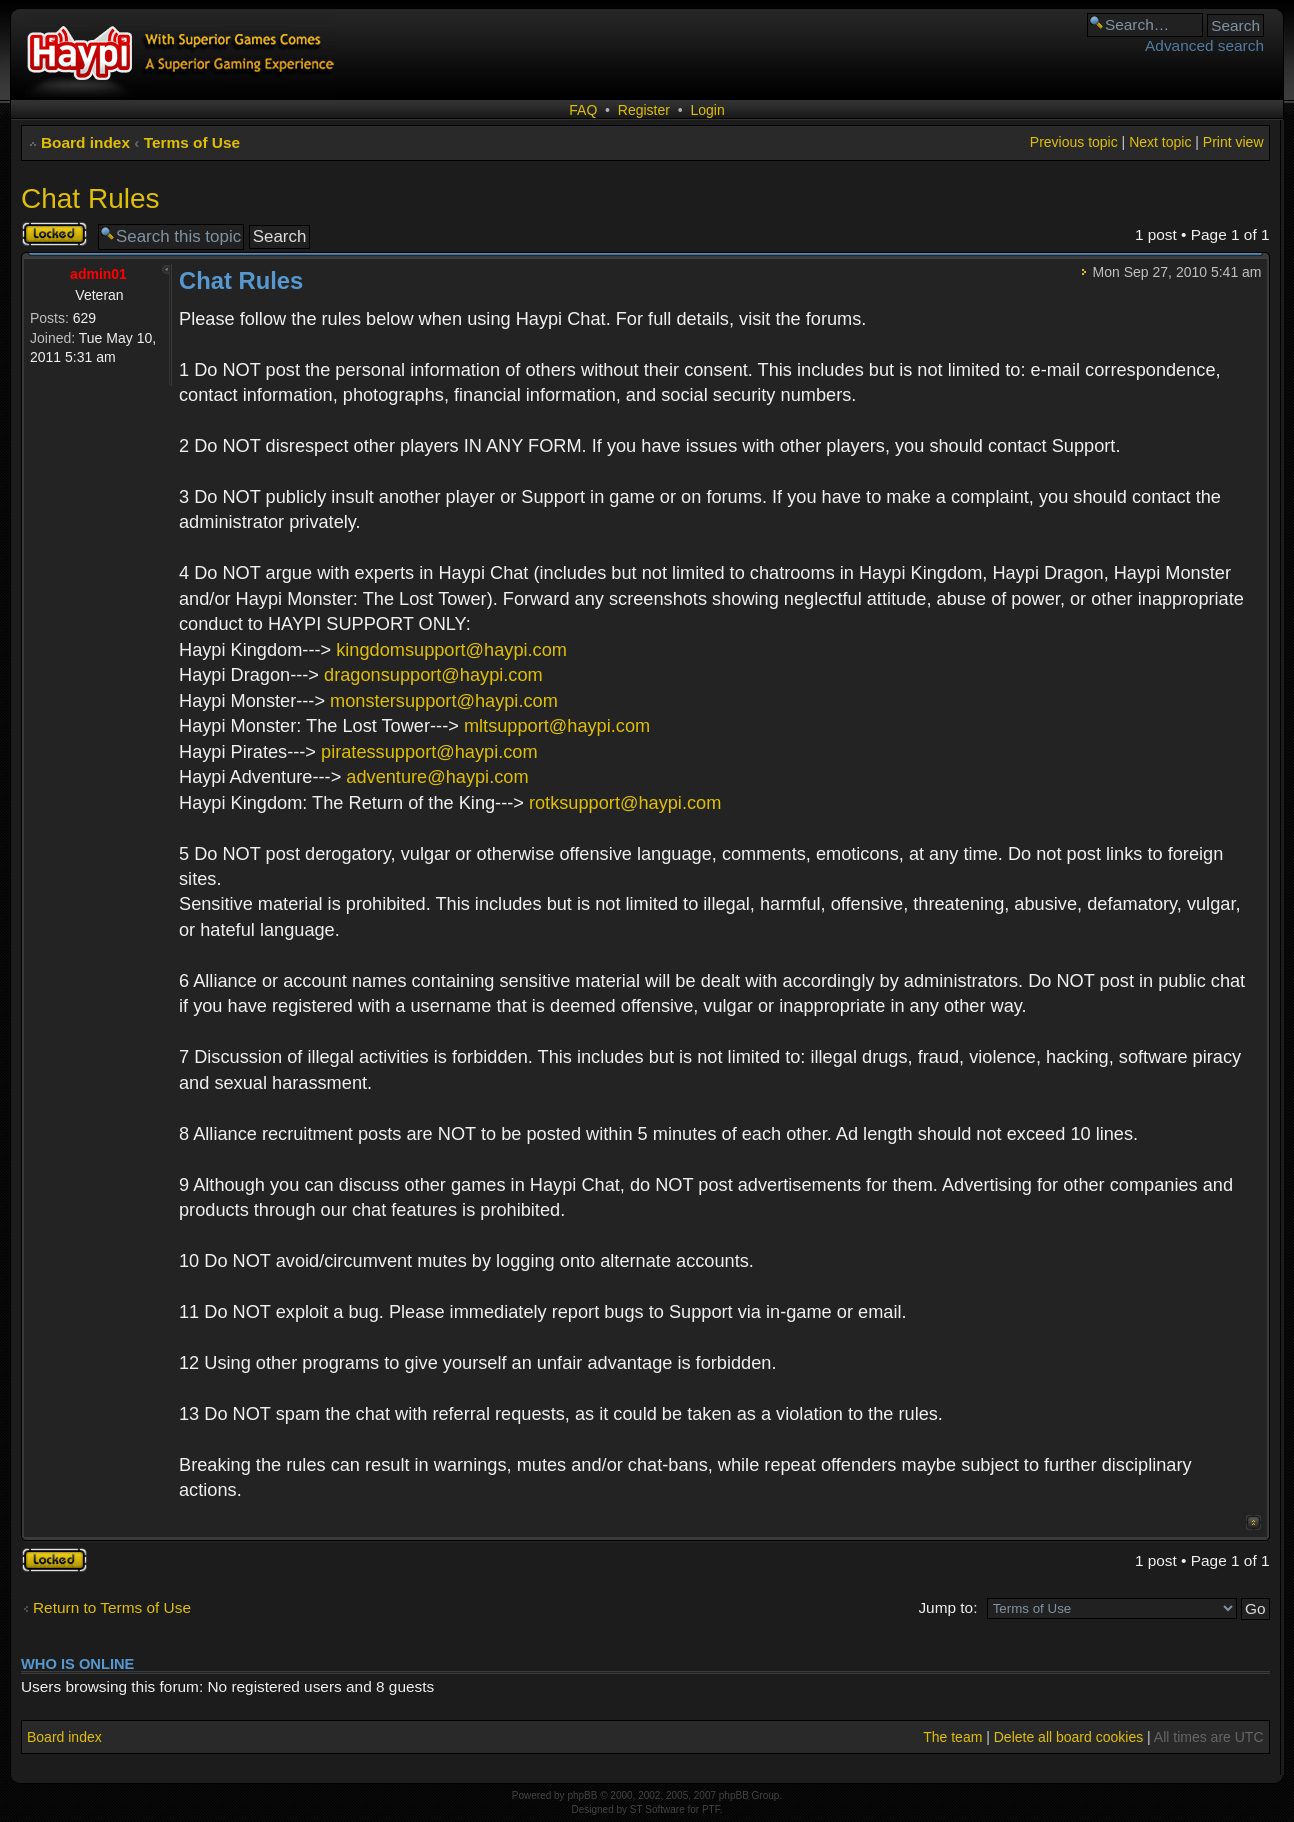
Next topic (1160, 142)
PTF (711, 1809)
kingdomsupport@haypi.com (451, 650)
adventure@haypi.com (437, 777)
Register (644, 110)
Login (707, 110)
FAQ (583, 110)
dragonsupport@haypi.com (433, 675)
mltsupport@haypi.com (557, 726)
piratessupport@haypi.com (429, 752)
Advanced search (1204, 45)
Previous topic (1074, 142)
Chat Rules (90, 198)
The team (952, 1737)
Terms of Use (192, 142)
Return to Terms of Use (112, 1607)
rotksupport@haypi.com (625, 803)
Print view (1233, 142)
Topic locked (54, 234)
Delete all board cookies (1068, 1737)
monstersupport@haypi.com (444, 701)
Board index (85, 142)
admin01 (98, 274)
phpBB (582, 1795)
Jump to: (947, 1607)
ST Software (657, 1809)
